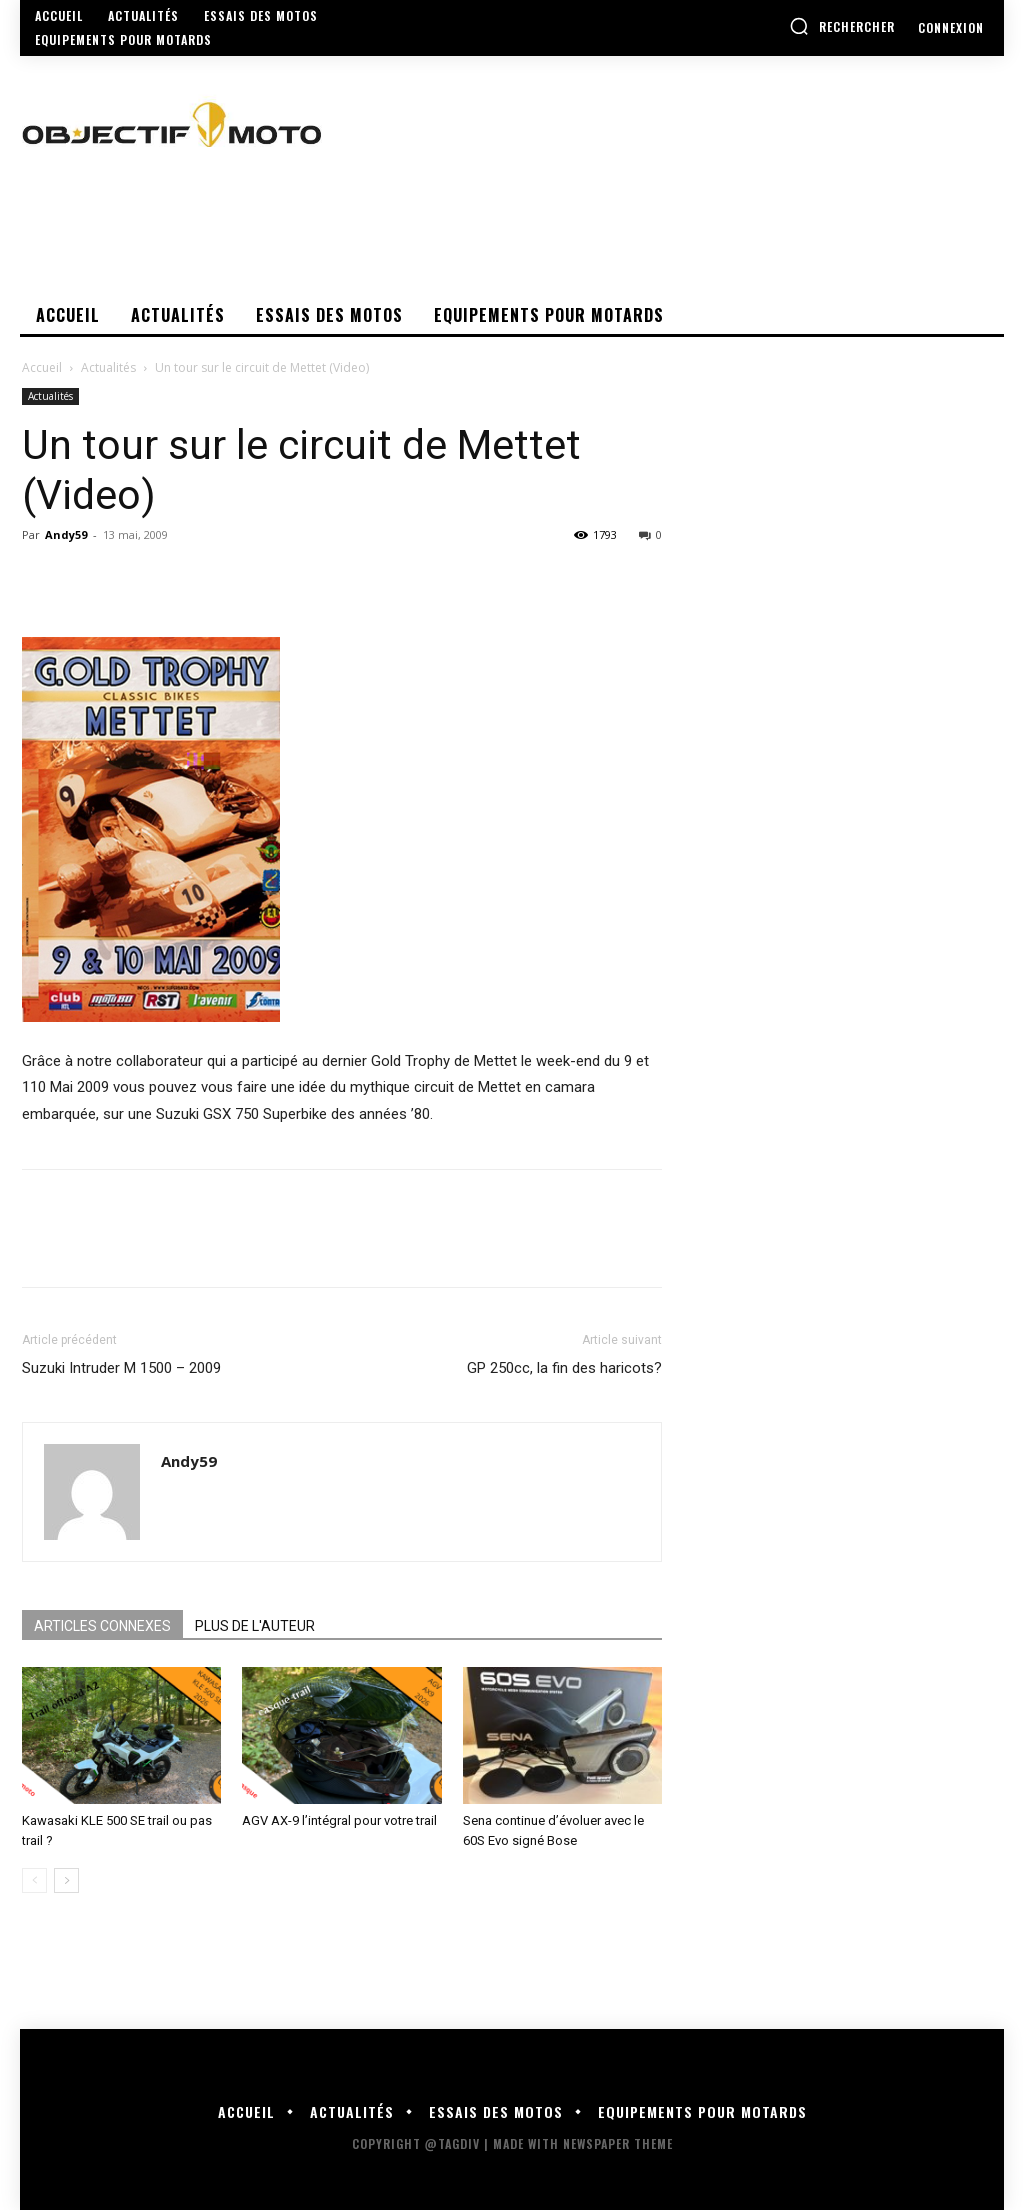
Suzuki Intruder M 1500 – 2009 (121, 1368)
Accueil (42, 367)
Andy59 (66, 534)
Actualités (108, 367)
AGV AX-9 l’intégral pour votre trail (339, 1820)
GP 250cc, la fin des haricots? (564, 1368)
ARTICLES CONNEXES (102, 1626)
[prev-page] (34, 1880)
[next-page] (66, 1880)
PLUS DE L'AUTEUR (255, 1626)
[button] (842, 26)
